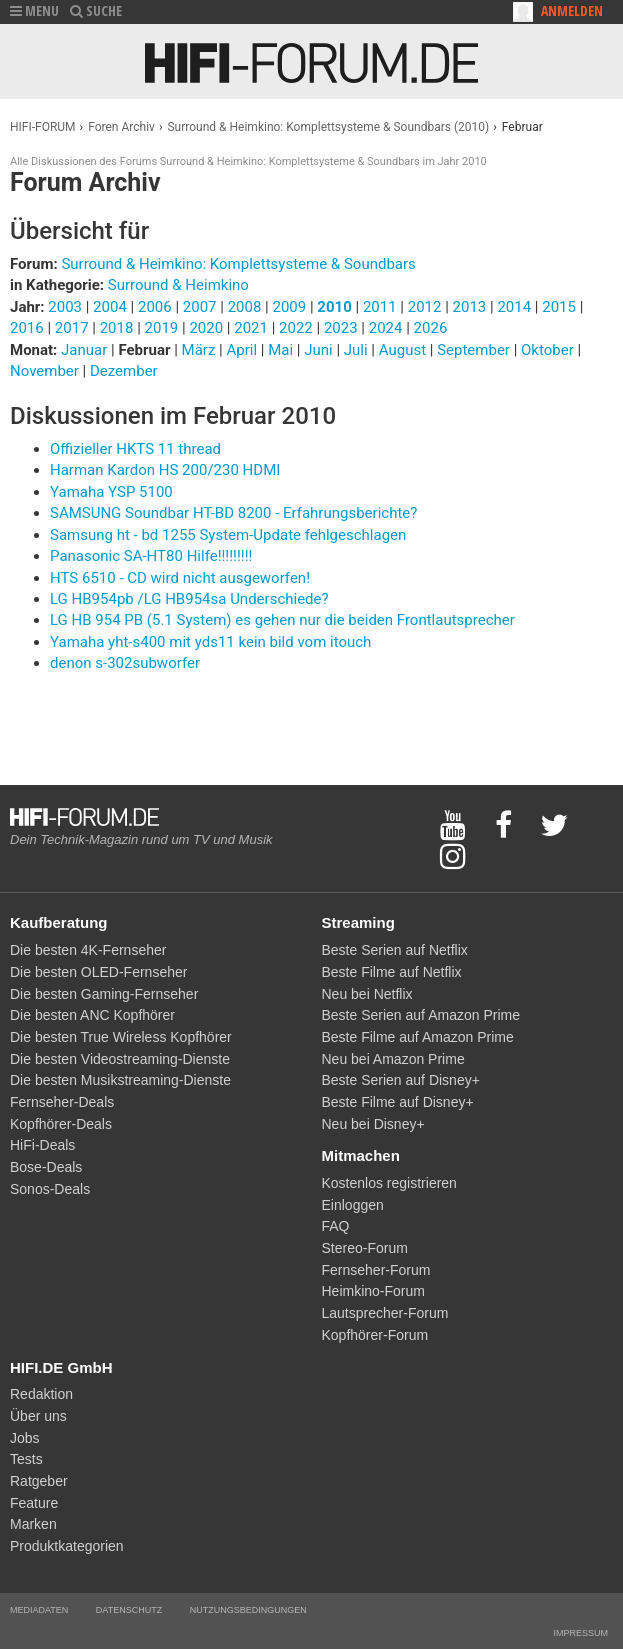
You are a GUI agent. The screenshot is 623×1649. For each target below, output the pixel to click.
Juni (320, 350)
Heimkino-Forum (373, 1291)
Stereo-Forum (365, 1248)
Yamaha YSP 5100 (111, 492)
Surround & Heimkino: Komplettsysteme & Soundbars (238, 264)
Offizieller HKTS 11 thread (135, 449)
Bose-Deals (46, 1167)
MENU (34, 10)
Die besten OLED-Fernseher (98, 972)
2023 (341, 328)
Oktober (549, 350)
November (46, 371)
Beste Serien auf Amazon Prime (421, 1015)
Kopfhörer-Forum (375, 1335)
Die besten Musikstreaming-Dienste (120, 1080)
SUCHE (96, 10)
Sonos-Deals (50, 1189)
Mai (282, 350)
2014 (514, 307)
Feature (34, 1503)
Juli (358, 350)
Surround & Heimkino (178, 285)
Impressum (580, 1633)
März (201, 350)
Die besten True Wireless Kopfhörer (121, 1037)
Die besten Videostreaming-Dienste (120, 1059)
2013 (470, 307)
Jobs (25, 1438)
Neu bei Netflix (367, 994)
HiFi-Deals (42, 1145)
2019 (162, 328)
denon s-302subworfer (125, 663)
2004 (110, 307)
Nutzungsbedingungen (248, 1610)
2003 (65, 307)
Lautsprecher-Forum (385, 1313)
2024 (386, 328)
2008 (245, 307)
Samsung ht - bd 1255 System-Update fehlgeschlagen (228, 535)
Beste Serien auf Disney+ (401, 1080)
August (404, 350)
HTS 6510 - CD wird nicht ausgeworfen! (180, 578)
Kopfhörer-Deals (61, 1124)
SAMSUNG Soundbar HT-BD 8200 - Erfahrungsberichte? (233, 513)
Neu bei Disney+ (373, 1124)
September (475, 350)
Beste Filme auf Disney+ (398, 1102)
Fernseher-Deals (62, 1102)
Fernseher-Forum (376, 1270)
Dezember (124, 371)
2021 (251, 328)
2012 (425, 307)
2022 (296, 328)
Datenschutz (129, 1610)
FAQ (336, 1226)
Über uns (38, 1416)
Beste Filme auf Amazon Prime (418, 1037)
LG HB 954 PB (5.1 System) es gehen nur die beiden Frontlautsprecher (282, 620)
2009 (289, 307)
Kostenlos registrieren (389, 1183)
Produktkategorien (67, 1546)
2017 (72, 328)
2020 (206, 328)
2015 (559, 307)
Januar (86, 350)
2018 (117, 328)
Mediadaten (39, 1610)
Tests (26, 1459)
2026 (431, 328)
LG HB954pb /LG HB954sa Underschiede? (189, 599)
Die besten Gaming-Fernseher (104, 994)
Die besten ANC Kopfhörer (92, 1015)
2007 (200, 307)
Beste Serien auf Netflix (395, 950)
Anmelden (572, 10)
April (243, 350)
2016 (27, 328)
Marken (33, 1524)
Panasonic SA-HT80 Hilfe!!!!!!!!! (151, 556)
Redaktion (41, 1394)
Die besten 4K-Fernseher (88, 950)
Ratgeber (39, 1481)
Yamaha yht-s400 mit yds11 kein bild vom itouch (210, 642)
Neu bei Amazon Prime (393, 1059)
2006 (155, 307)
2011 (380, 307)
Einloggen (353, 1205)
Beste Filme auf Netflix (392, 972)
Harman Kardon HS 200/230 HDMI (165, 470)
